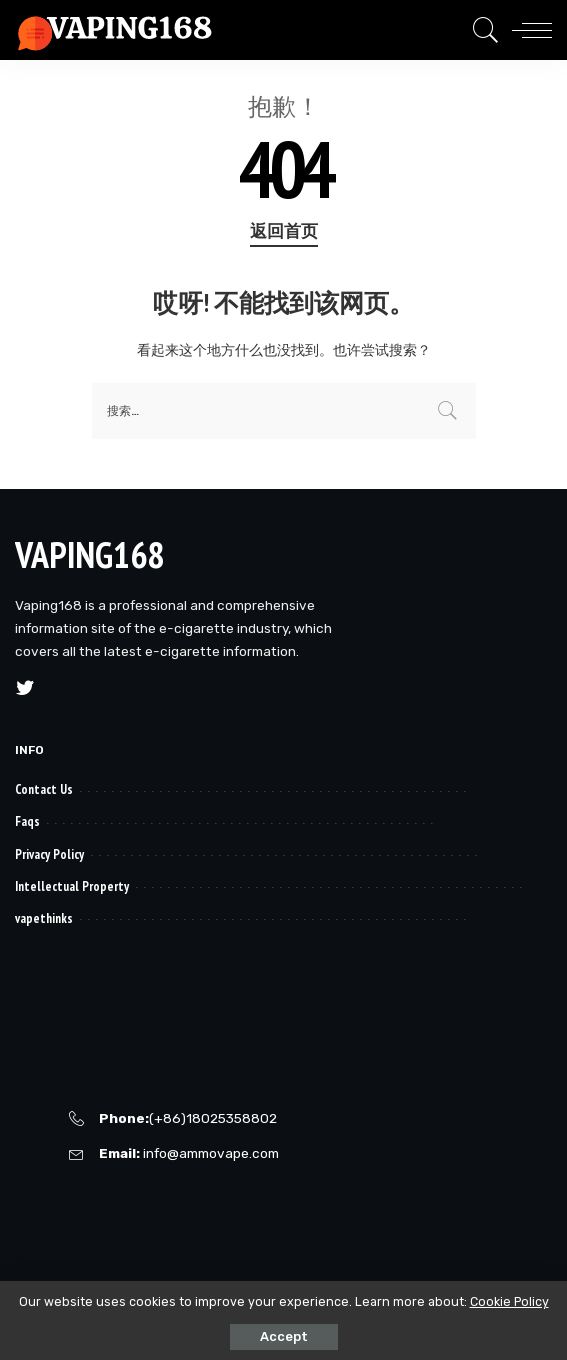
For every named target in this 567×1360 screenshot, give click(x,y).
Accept (284, 1336)
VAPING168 (89, 554)
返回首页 (284, 231)
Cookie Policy (509, 1301)
